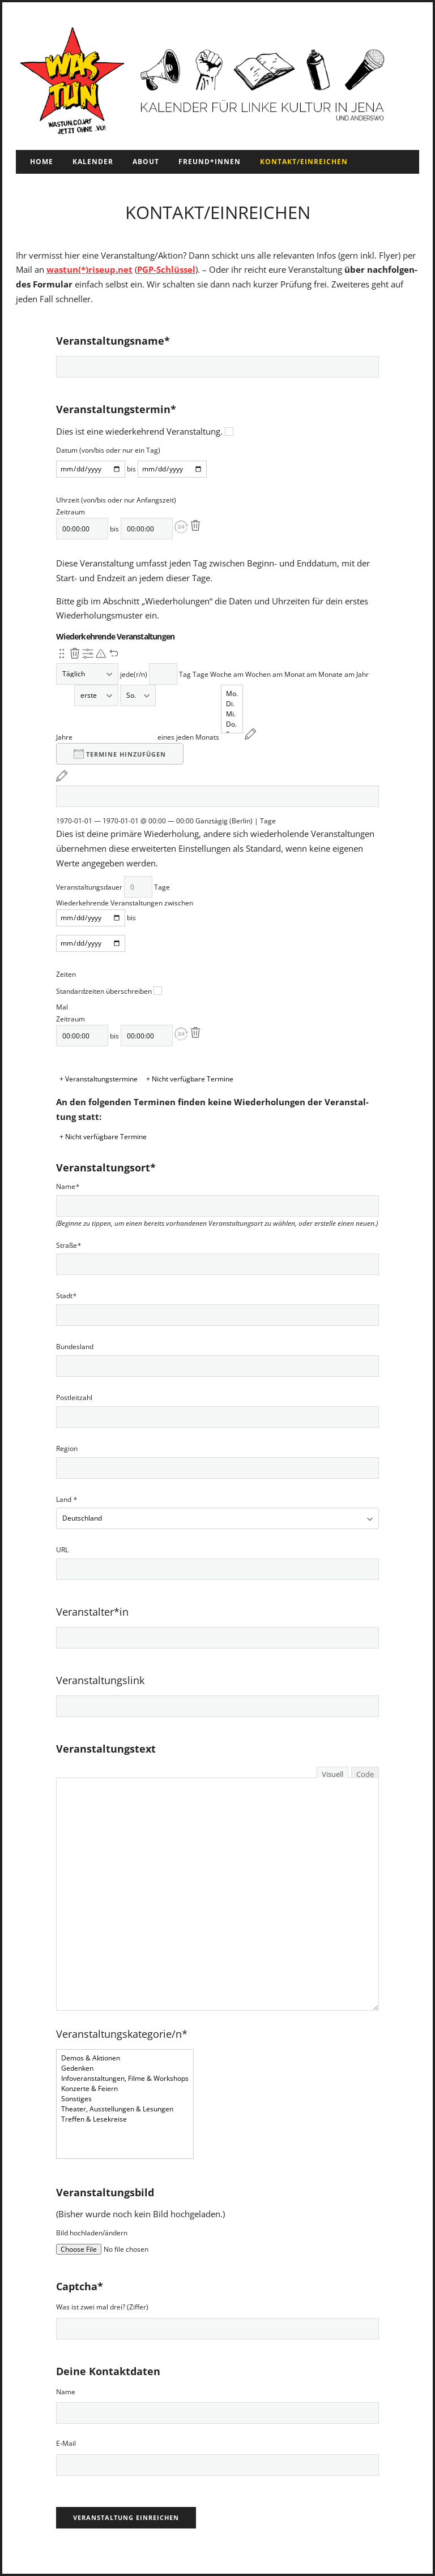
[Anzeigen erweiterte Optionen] (87, 653)
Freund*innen (209, 161)
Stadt (66, 1296)
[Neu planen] (250, 734)
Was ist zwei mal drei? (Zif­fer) (102, 2307)
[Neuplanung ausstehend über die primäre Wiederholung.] (100, 653)
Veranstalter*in (92, 1611)
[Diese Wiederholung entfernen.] (74, 653)
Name (67, 1187)
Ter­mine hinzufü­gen (120, 754)
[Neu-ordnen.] (61, 653)
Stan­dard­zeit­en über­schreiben (109, 991)
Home (41, 161)
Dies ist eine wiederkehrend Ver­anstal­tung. (144, 431)
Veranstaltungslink (100, 1680)
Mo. (232, 694)
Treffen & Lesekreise (125, 2119)
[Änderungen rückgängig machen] (114, 653)
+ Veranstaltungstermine (98, 1079)
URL (62, 1550)
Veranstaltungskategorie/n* (121, 2034)
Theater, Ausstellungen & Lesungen (125, 2109)
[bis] (172, 469)
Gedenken (125, 2068)
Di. (232, 704)
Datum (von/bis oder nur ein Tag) (108, 450)
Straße (68, 1246)
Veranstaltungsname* (113, 340)
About (146, 161)
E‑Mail (66, 2443)
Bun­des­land (74, 1347)
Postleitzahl (74, 1398)
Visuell (332, 1773)
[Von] (90, 469)
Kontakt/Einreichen (304, 161)
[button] (181, 527)
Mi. (232, 714)
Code (365, 1773)
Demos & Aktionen (125, 2058)
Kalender (92, 161)
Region (67, 1449)
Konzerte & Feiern (125, 2089)
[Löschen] (195, 525)
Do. (232, 724)
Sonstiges (125, 2099)
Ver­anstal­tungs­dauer (89, 887)
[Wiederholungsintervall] (163, 674)
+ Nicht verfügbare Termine (189, 1079)
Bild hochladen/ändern (91, 2233)
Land (66, 1500)
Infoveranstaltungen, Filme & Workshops (125, 2078)
